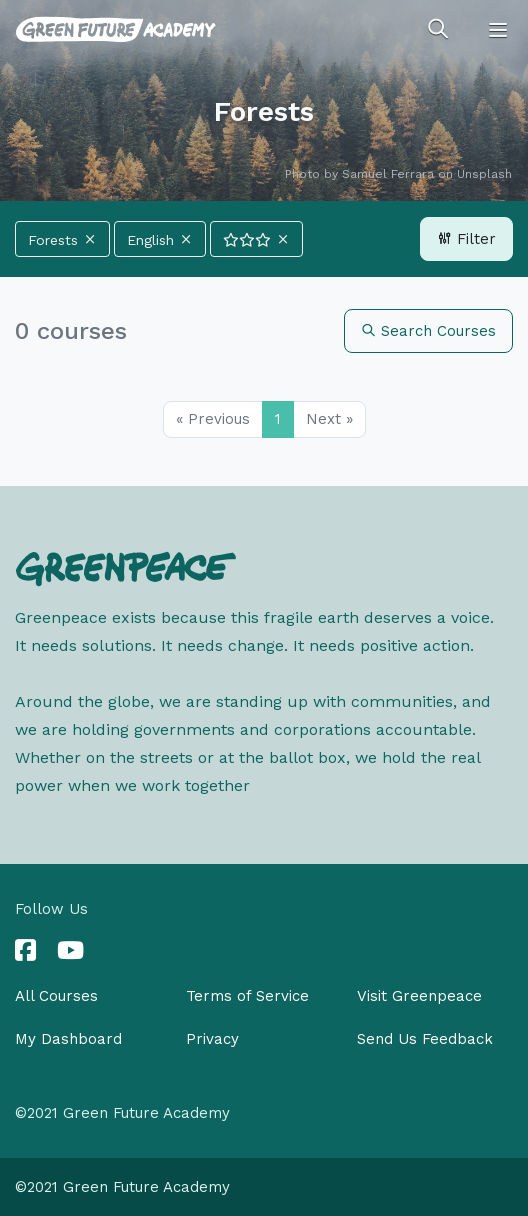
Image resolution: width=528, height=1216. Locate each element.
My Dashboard (68, 1039)
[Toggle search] (438, 30)
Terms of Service (247, 996)
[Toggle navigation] (498, 30)
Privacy (212, 1039)
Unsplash (484, 174)
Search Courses (428, 331)
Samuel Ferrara (388, 174)
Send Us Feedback (425, 1039)
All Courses (56, 996)
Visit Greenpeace (419, 996)
